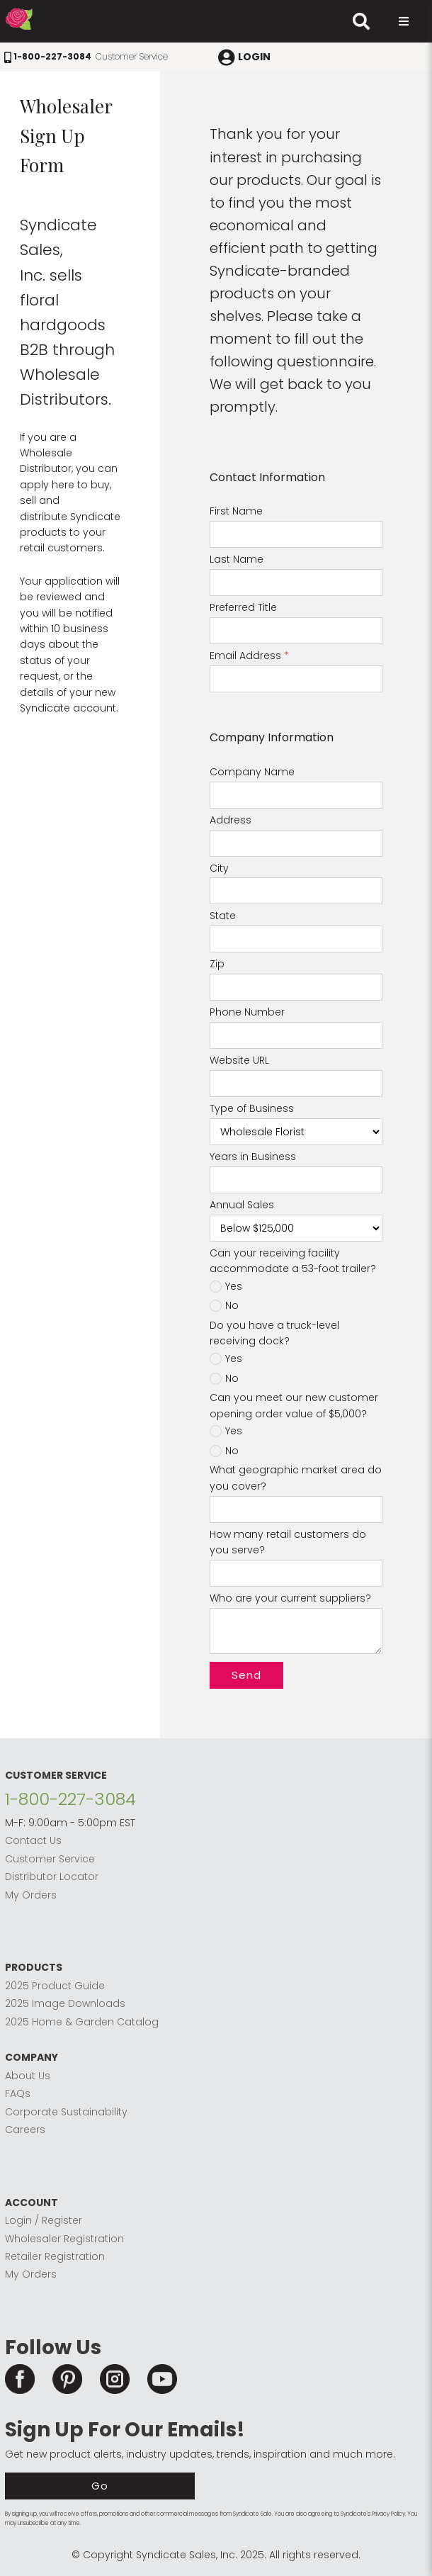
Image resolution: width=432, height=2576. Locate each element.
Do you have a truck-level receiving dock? (274, 1333)
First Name (236, 511)
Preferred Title (243, 607)
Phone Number (247, 1012)
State (223, 916)
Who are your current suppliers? (290, 1598)
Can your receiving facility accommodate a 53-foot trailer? (293, 1261)
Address (230, 820)
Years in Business (253, 1156)
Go (99, 2485)
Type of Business (252, 1108)
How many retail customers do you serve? (288, 1542)
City (219, 868)
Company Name (252, 772)
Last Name (236, 559)
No (232, 1306)
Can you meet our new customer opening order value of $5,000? (294, 1405)
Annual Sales (242, 1205)
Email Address (249, 655)
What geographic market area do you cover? (296, 1477)
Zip (217, 964)
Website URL (239, 1060)
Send (246, 1674)
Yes (233, 1287)
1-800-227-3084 (70, 1799)
